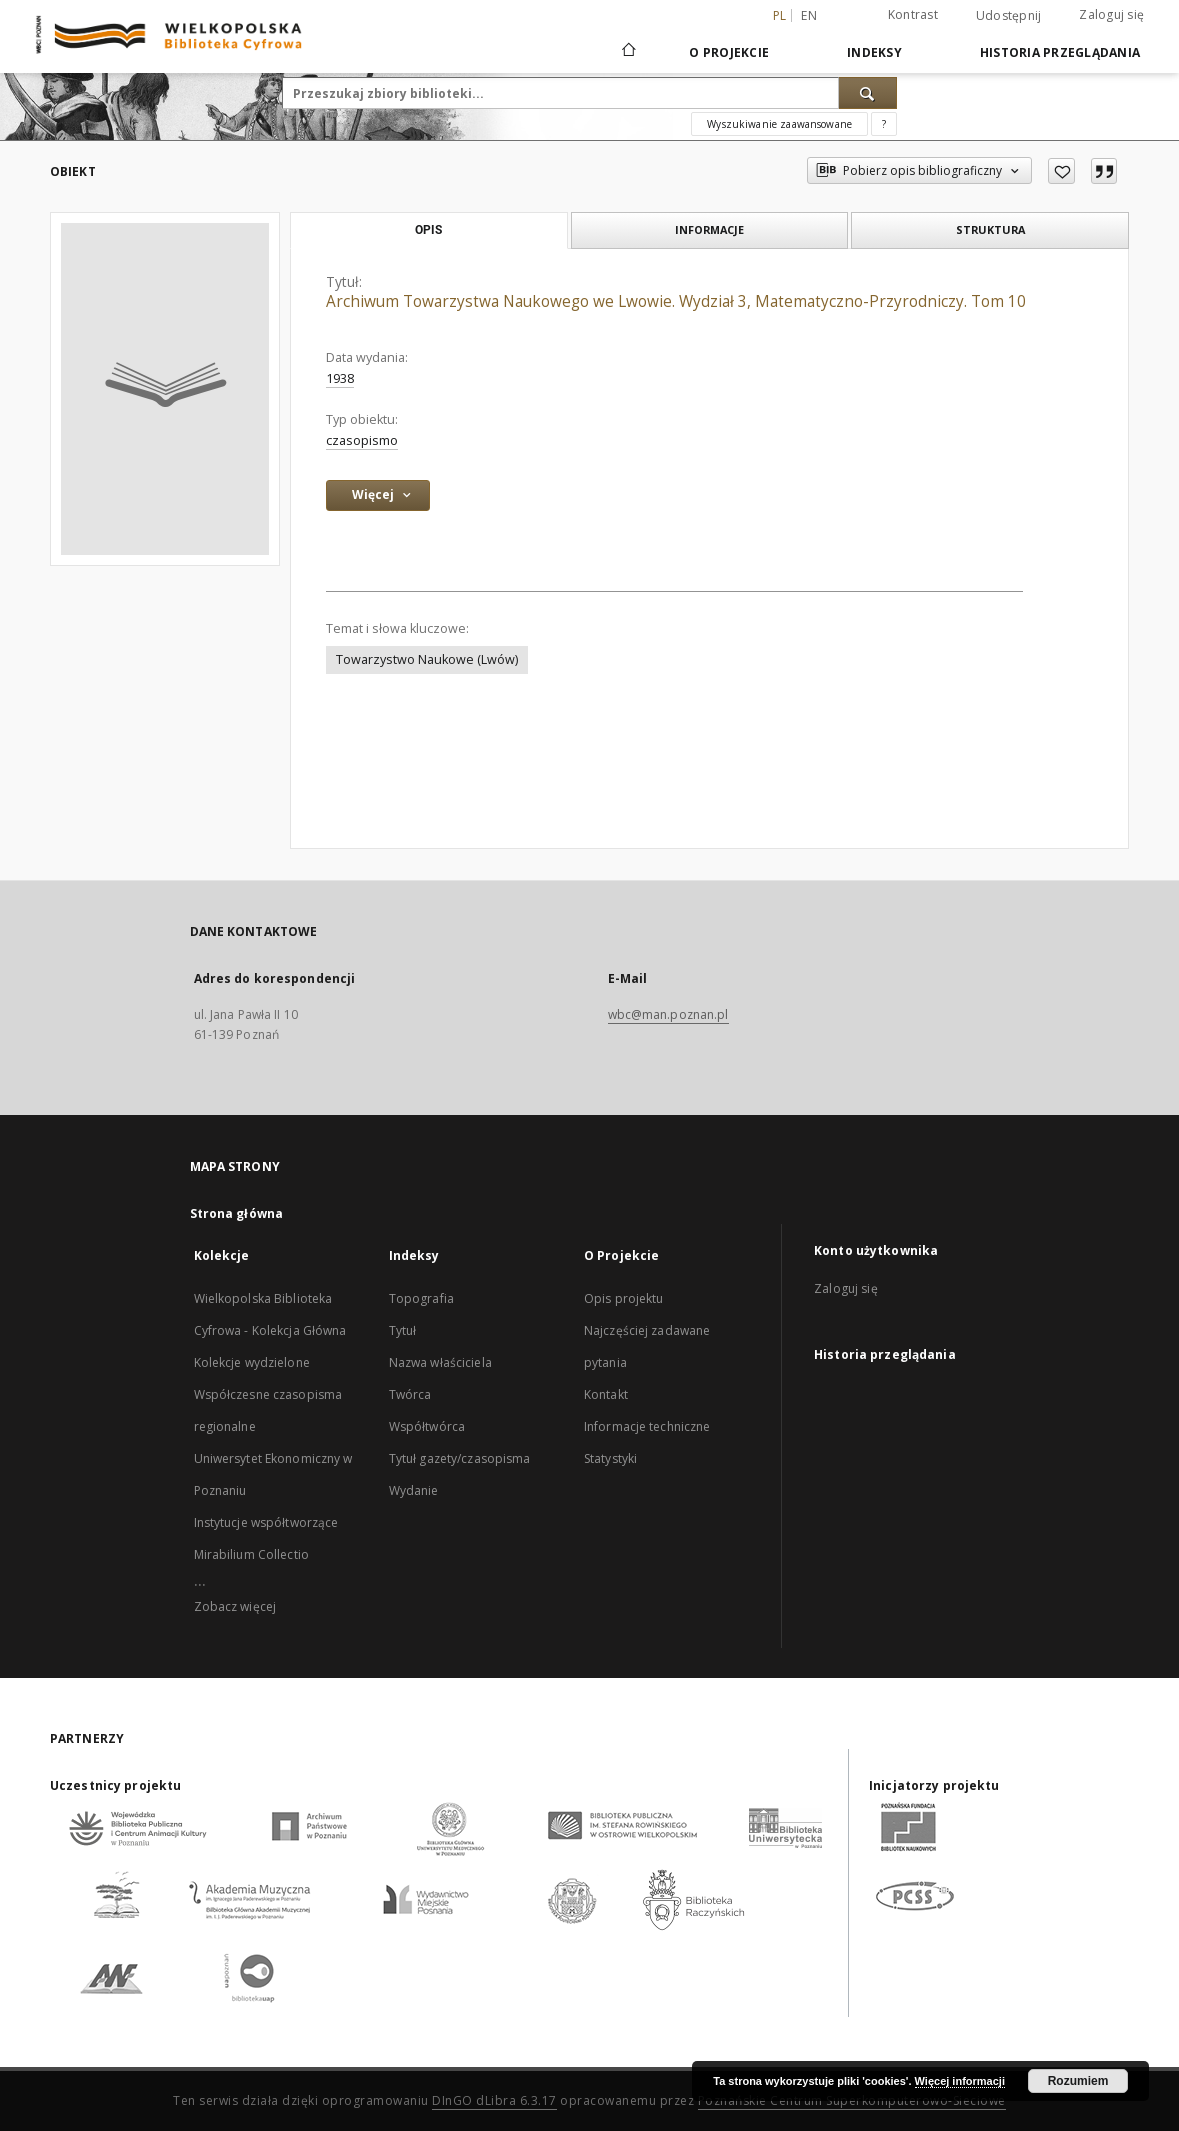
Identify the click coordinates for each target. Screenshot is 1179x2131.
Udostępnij (1009, 16)
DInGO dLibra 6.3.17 (494, 2100)
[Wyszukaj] (868, 93)
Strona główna (237, 1213)
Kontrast (913, 14)
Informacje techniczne (647, 1426)
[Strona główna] (627, 52)
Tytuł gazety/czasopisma (460, 1458)
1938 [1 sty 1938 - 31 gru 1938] (340, 378)
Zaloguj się (1111, 14)
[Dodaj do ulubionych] (1061, 171)
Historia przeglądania (1060, 52)
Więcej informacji (960, 2081)
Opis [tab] (428, 230)
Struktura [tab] (990, 229)
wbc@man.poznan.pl (668, 1014)
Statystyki (610, 1458)
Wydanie (414, 1490)
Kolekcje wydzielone (252, 1362)
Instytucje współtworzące (266, 1522)
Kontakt (606, 1394)
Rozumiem (1078, 2081)
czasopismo (362, 440)
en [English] (809, 15)
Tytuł (403, 1330)
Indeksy (874, 52)
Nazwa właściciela (440, 1362)
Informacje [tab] (709, 229)
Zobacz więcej (235, 1606)
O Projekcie (729, 52)
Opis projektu (624, 1298)
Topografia (421, 1298)
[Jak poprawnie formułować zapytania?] (884, 124)
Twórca (410, 1394)
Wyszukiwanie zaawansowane (779, 124)
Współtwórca (427, 1426)
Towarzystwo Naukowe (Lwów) (427, 659)
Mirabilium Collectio (251, 1554)
